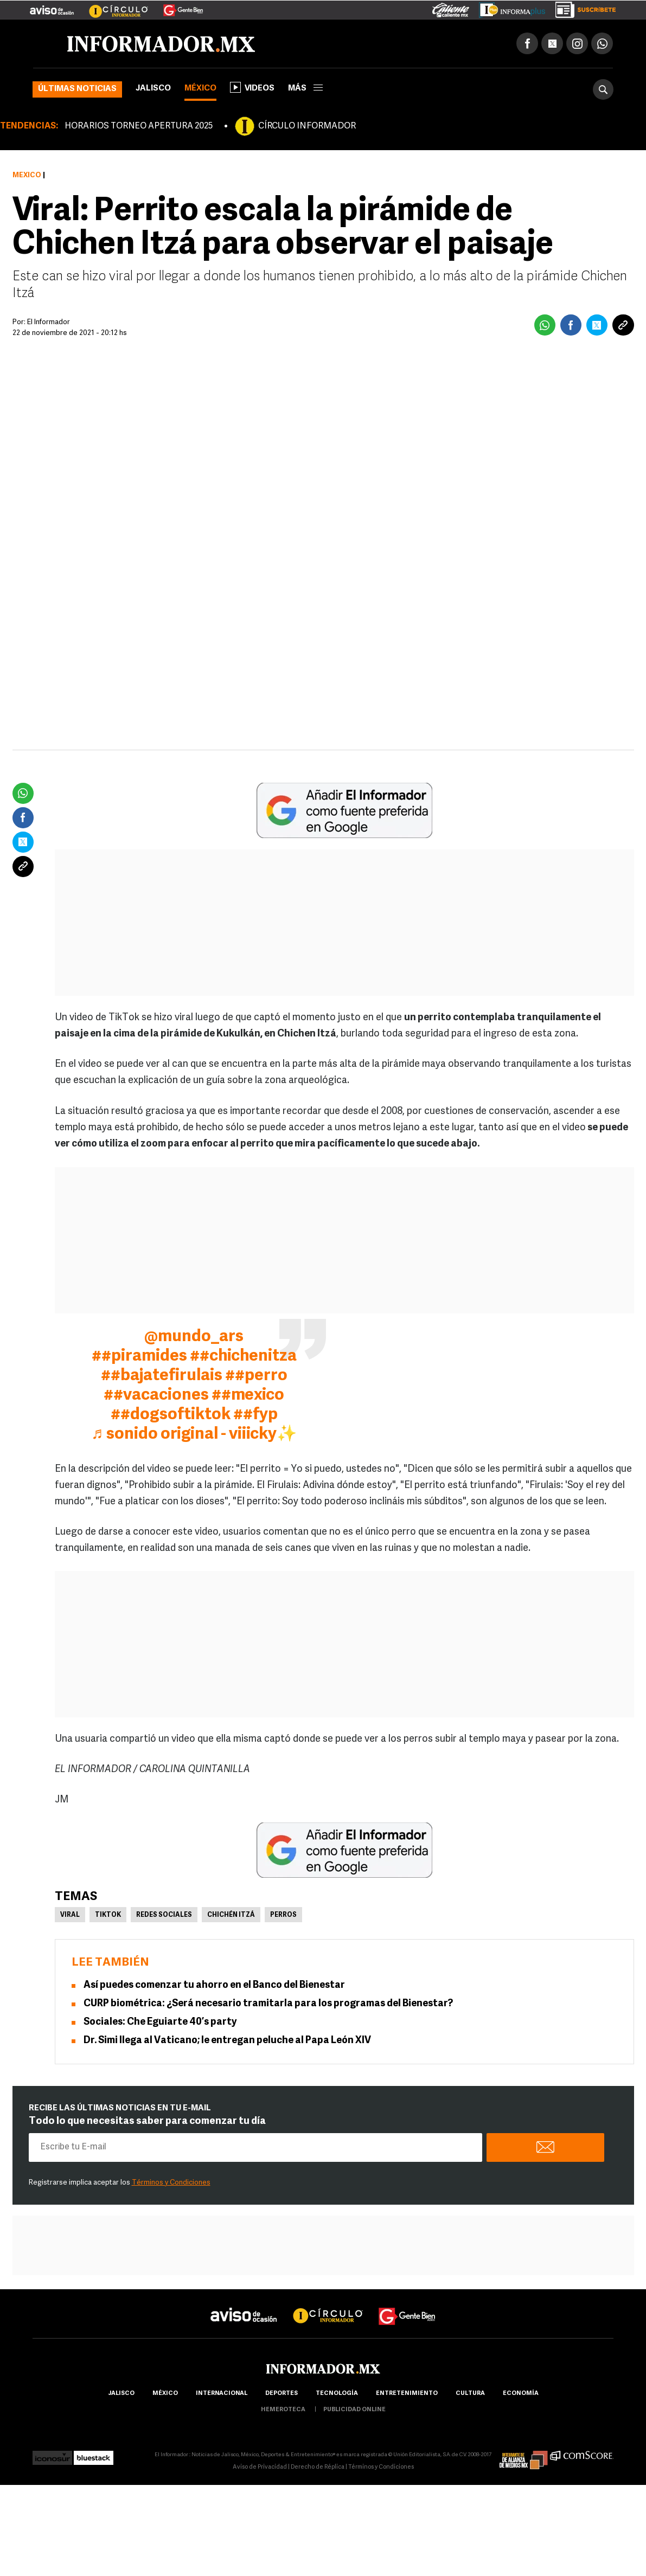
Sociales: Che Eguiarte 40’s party (160, 2022)
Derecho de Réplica (317, 2467)
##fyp (255, 1415)
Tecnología (337, 2394)
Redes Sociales (164, 1915)
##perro (256, 1376)
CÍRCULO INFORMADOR (307, 126)
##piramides (139, 1356)
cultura (470, 2394)
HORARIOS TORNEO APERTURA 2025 (139, 126)
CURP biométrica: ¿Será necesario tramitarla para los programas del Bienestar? (268, 2004)
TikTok (108, 1915)
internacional (221, 2394)
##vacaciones (156, 1395)
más (305, 89)
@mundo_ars (194, 1337)
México (200, 89)
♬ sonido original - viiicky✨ (194, 1434)
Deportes (281, 2394)
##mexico (248, 1395)
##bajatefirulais (161, 1376)
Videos (252, 87)
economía (521, 2394)
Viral (70, 1915)
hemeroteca (283, 2410)
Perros (283, 1915)
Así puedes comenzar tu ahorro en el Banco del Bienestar (214, 1985)
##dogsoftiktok (171, 1415)
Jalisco (153, 89)
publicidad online (354, 2410)
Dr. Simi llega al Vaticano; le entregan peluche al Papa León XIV (227, 2041)
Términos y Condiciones (171, 2182)
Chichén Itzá (231, 1915)
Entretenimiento (407, 2394)
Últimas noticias (77, 89)
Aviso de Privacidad (260, 2467)
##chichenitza (243, 1356)
